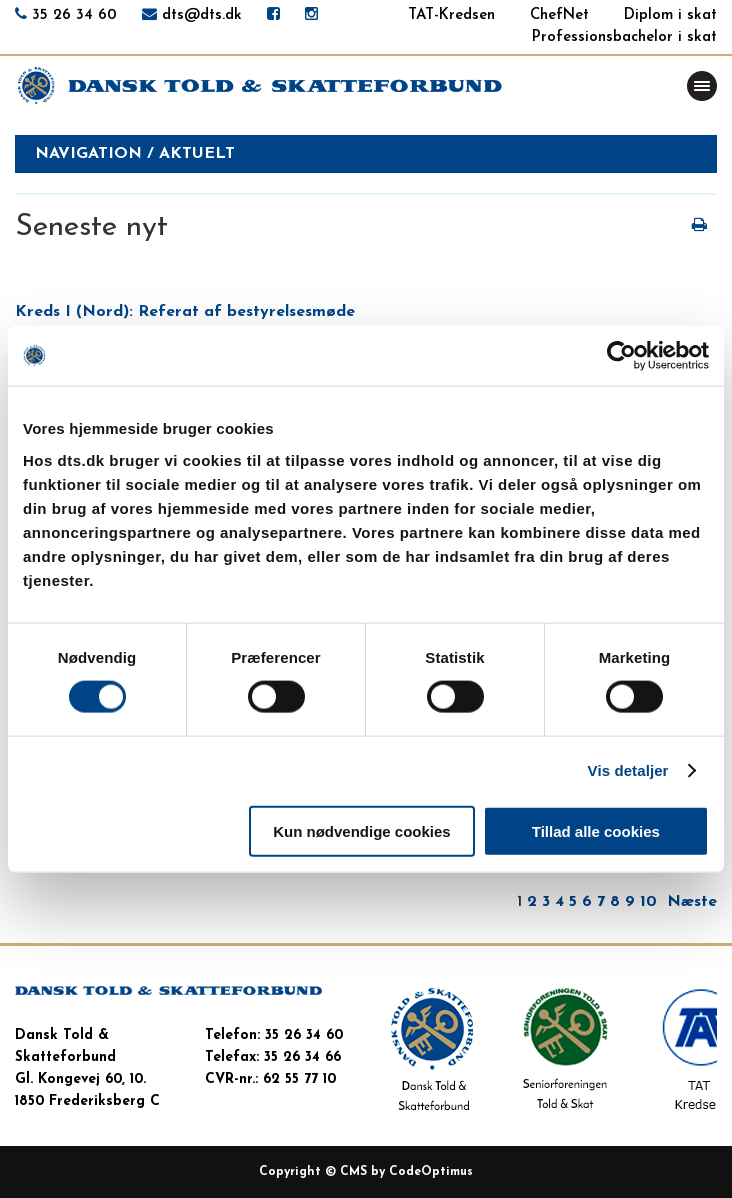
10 (648, 902)
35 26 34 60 (74, 15)
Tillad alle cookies (596, 830)
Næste (692, 902)
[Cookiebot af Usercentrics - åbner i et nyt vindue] (621, 356)
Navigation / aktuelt (135, 154)
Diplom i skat (670, 15)
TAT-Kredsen (451, 15)
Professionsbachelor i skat (624, 37)
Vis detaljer (628, 770)
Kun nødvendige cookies (362, 830)
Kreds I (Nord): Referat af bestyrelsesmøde (185, 312)
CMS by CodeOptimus (406, 1172)
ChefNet (559, 15)
